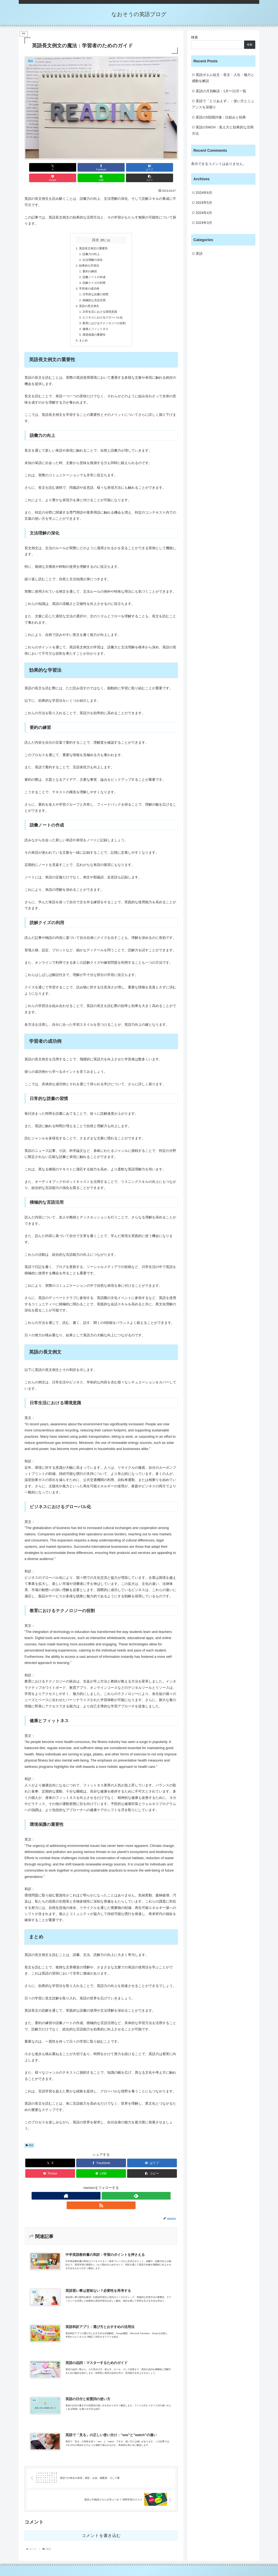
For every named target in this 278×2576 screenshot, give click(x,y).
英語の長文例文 (88, 300)
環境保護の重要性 (93, 331)
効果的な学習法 (88, 256)
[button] (165, 167)
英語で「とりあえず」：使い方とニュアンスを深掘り (223, 104)
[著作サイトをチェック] (92, 2193)
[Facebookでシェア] (62, 167)
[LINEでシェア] (140, 167)
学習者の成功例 (88, 281)
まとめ (82, 337)
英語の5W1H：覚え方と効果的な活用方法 (222, 130)
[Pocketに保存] (114, 167)
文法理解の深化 (92, 250)
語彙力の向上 (90, 244)
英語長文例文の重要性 (93, 238)
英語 (29, 2142)
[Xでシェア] (37, 167)
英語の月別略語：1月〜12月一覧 (221, 91)
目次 (95, 229)
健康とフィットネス (95, 325)
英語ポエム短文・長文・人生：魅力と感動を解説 (223, 78)
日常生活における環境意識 (99, 306)
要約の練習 (88, 263)
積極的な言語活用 (93, 294)
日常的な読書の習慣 (95, 287)
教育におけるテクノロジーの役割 (104, 318)
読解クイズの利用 (93, 275)
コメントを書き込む (101, 2525)
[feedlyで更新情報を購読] (101, 2193)
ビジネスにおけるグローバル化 (102, 312)
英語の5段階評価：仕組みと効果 (221, 117)
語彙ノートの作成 (93, 269)
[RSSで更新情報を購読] (110, 2193)
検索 (194, 37)
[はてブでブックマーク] (88, 167)
